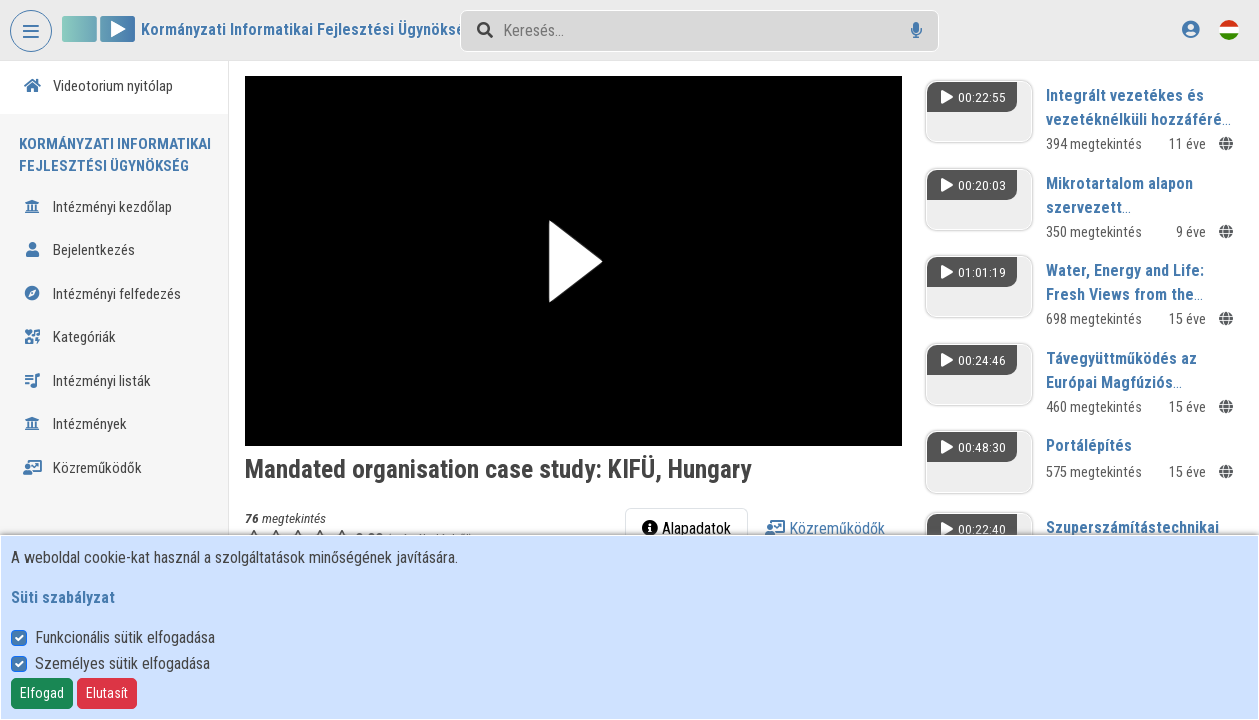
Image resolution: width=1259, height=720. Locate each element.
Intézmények (75, 424)
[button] (574, 260)
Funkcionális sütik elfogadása (125, 637)
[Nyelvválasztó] (1229, 29)
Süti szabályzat (63, 597)
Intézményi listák (87, 381)
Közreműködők (82, 468)
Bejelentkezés (79, 250)
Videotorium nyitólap (98, 86)
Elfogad (42, 693)
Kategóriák (69, 337)
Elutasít (107, 693)
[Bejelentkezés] (1190, 29)
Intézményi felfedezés (102, 294)
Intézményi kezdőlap (97, 207)
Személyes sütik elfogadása (122, 663)
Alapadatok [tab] (687, 528)
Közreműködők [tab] (826, 528)
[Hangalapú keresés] (916, 30)
